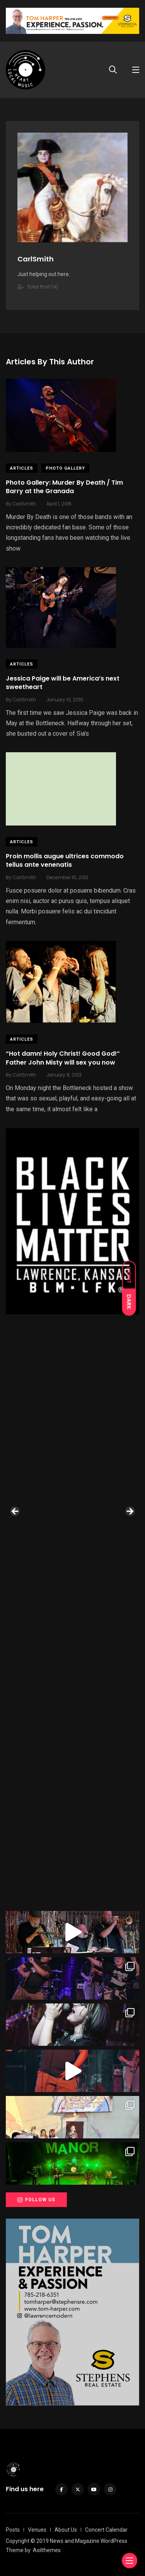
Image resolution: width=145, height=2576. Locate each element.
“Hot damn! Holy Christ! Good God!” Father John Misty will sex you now (63, 1057)
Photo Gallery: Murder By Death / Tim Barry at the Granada (64, 486)
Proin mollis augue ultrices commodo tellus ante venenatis (65, 860)
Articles (21, 468)
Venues (37, 2530)
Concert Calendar (106, 2530)
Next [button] (129, 1512)
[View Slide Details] (72, 1221)
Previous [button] (15, 1512)
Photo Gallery (65, 468)
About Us (66, 2530)
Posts (13, 2530)
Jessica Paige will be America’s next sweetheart (62, 682)
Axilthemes (47, 2550)
